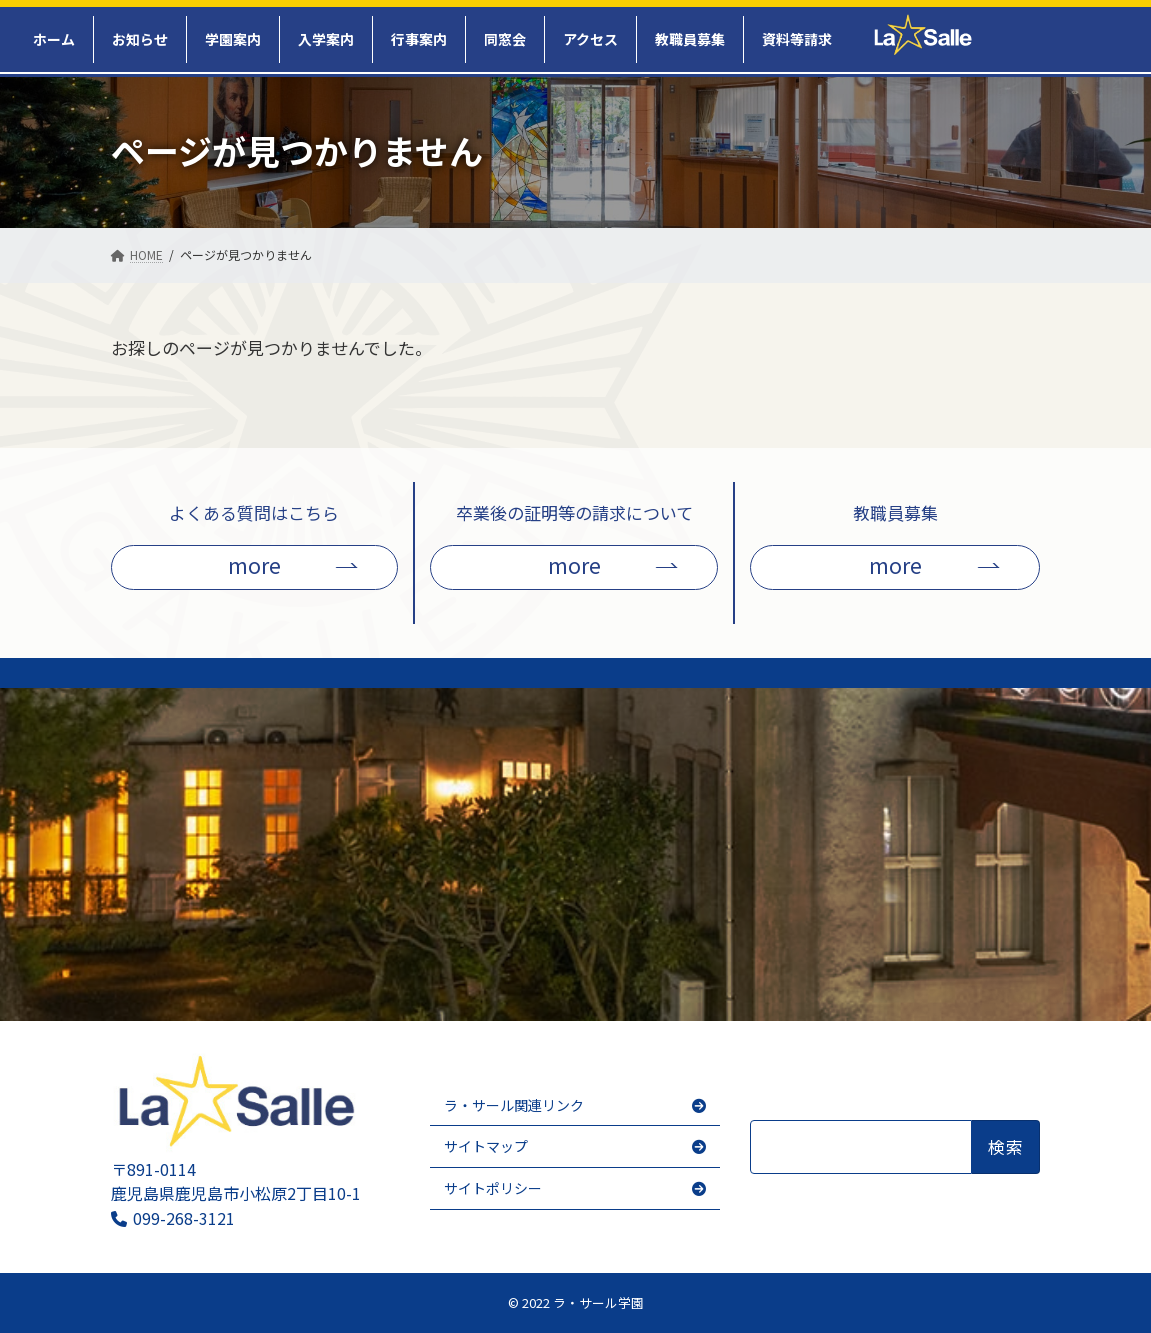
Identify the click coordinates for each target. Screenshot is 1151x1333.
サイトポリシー (493, 1188)
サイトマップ (486, 1146)
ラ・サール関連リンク (514, 1105)
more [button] (254, 564)
